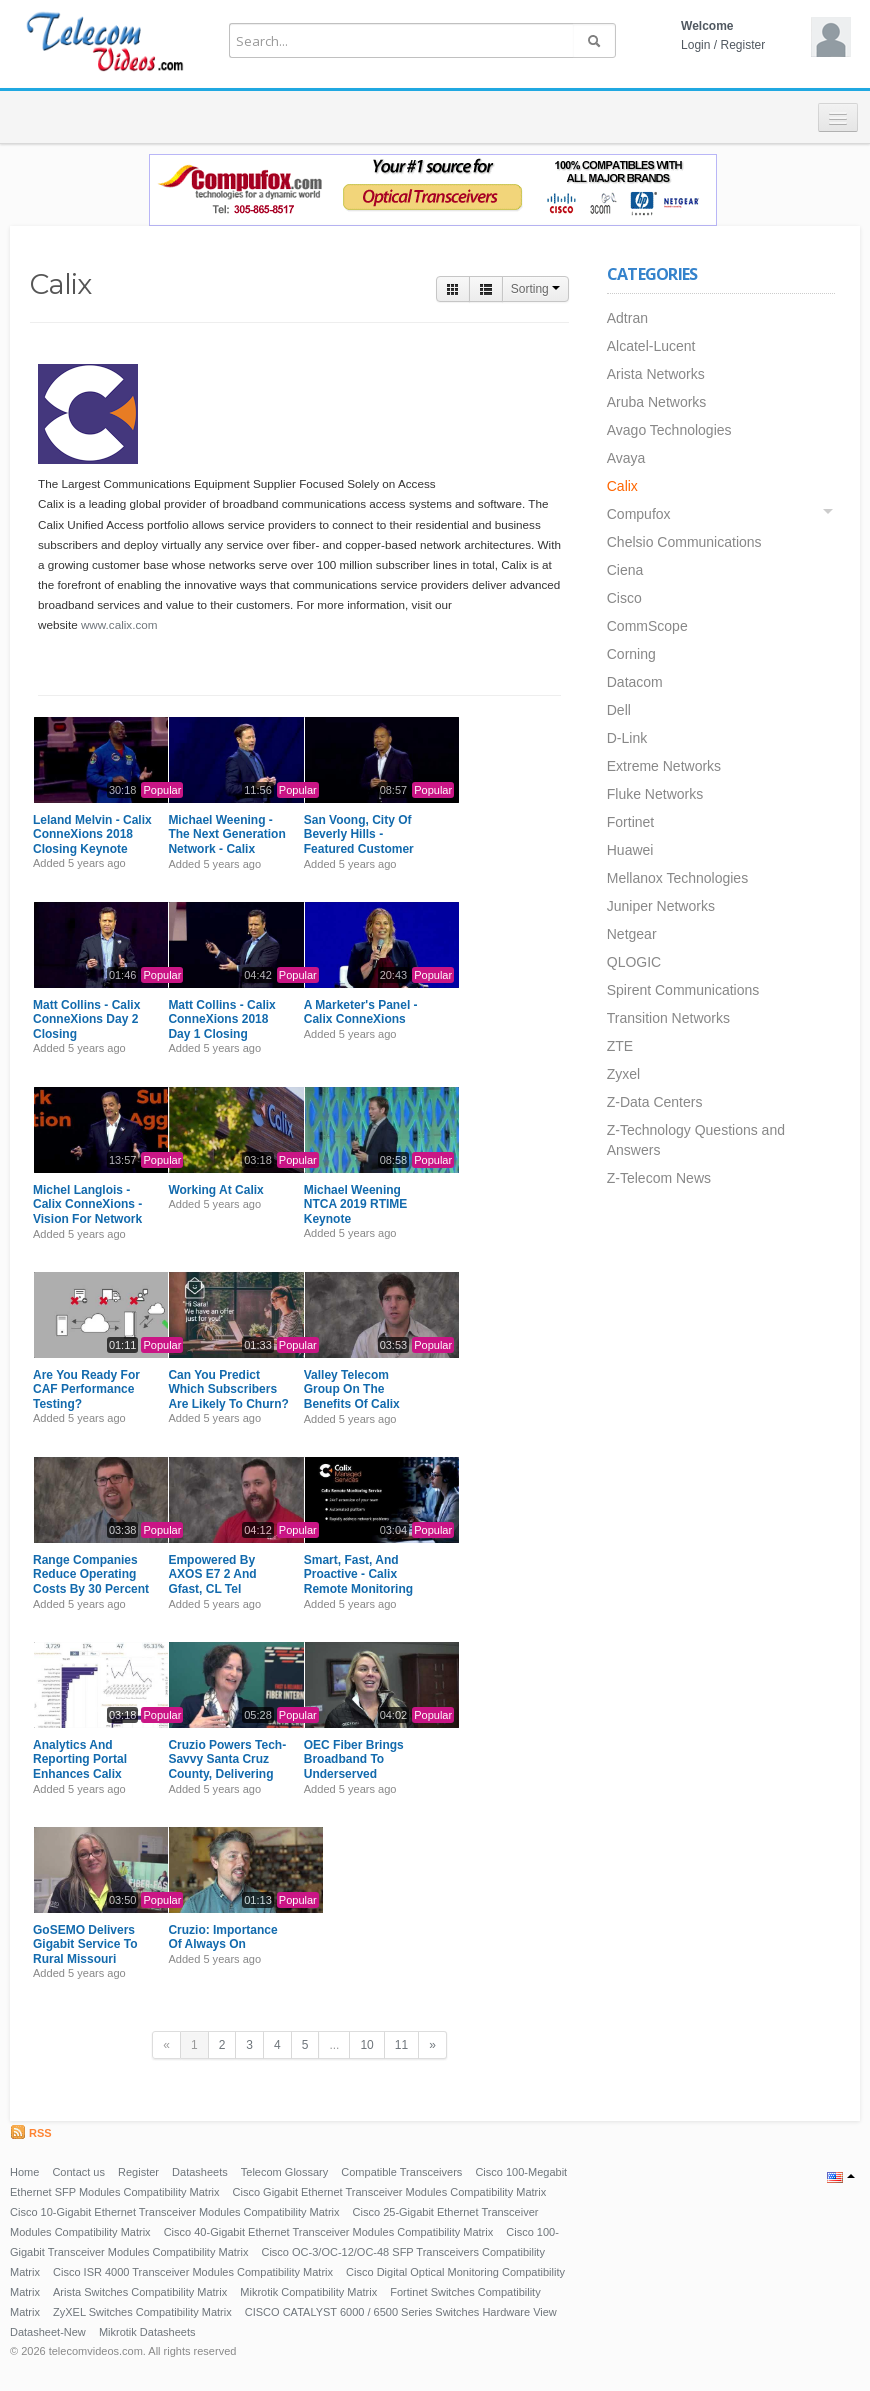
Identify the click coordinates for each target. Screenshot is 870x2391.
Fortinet (630, 822)
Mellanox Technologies (677, 878)
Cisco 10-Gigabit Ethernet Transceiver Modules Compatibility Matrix (175, 2212)
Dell (619, 710)
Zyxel (623, 1074)
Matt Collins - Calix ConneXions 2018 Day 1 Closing (221, 1019)
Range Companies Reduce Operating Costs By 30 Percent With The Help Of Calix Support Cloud (91, 1589)
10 (366, 2045)
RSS (31, 2133)
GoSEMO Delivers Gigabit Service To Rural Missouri (85, 1944)
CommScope (647, 626)
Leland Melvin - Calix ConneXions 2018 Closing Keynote (92, 834)
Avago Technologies (669, 430)
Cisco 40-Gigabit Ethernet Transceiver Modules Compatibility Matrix (329, 2232)
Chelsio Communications (684, 542)
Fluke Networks (655, 794)
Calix (622, 486)
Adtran (627, 318)
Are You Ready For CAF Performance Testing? (86, 1389)
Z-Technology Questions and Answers (696, 1140)
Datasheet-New (48, 2332)
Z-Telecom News (659, 1178)
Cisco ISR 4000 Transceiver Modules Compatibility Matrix (193, 2272)
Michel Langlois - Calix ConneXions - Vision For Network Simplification (87, 1211)
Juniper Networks (661, 906)
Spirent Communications (683, 990)
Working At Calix (215, 1190)
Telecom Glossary (284, 2172)
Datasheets (200, 2172)
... (334, 2045)
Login (695, 45)
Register (742, 45)
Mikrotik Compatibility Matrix (308, 2292)
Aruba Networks (657, 402)
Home (24, 2172)
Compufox (639, 514)
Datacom (635, 682)
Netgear (632, 934)
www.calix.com (119, 624)
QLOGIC (634, 962)
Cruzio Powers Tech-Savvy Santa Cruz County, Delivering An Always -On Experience (227, 1774)
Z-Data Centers (655, 1102)
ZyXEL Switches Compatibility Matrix (142, 2312)
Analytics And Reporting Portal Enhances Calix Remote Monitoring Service (87, 1774)
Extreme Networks (664, 766)
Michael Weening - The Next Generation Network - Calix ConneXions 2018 (226, 841)
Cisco (624, 598)
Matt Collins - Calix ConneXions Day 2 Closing (86, 1019)
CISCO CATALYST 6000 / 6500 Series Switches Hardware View (401, 2312)
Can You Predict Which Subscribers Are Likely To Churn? (228, 1389)
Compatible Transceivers (401, 2172)
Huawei (630, 850)
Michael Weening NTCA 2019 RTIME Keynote (356, 1204)
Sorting (535, 289)
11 (401, 2045)
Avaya (626, 458)
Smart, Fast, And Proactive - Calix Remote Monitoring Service (358, 1581)
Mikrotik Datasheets (147, 2332)
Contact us (78, 2172)
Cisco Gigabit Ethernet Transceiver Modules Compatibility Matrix (390, 2192)
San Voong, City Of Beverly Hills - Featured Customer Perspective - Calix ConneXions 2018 (359, 849)
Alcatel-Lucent (651, 346)
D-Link (627, 738)
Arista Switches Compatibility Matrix (140, 2292)
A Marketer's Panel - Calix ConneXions (361, 1012)
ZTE (620, 1046)
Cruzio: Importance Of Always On (222, 1937)
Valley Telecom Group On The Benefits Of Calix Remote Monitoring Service (358, 1404)
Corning (631, 654)
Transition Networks (668, 1018)
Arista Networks (656, 374)
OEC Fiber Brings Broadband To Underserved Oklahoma (354, 1766)
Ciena (625, 570)
